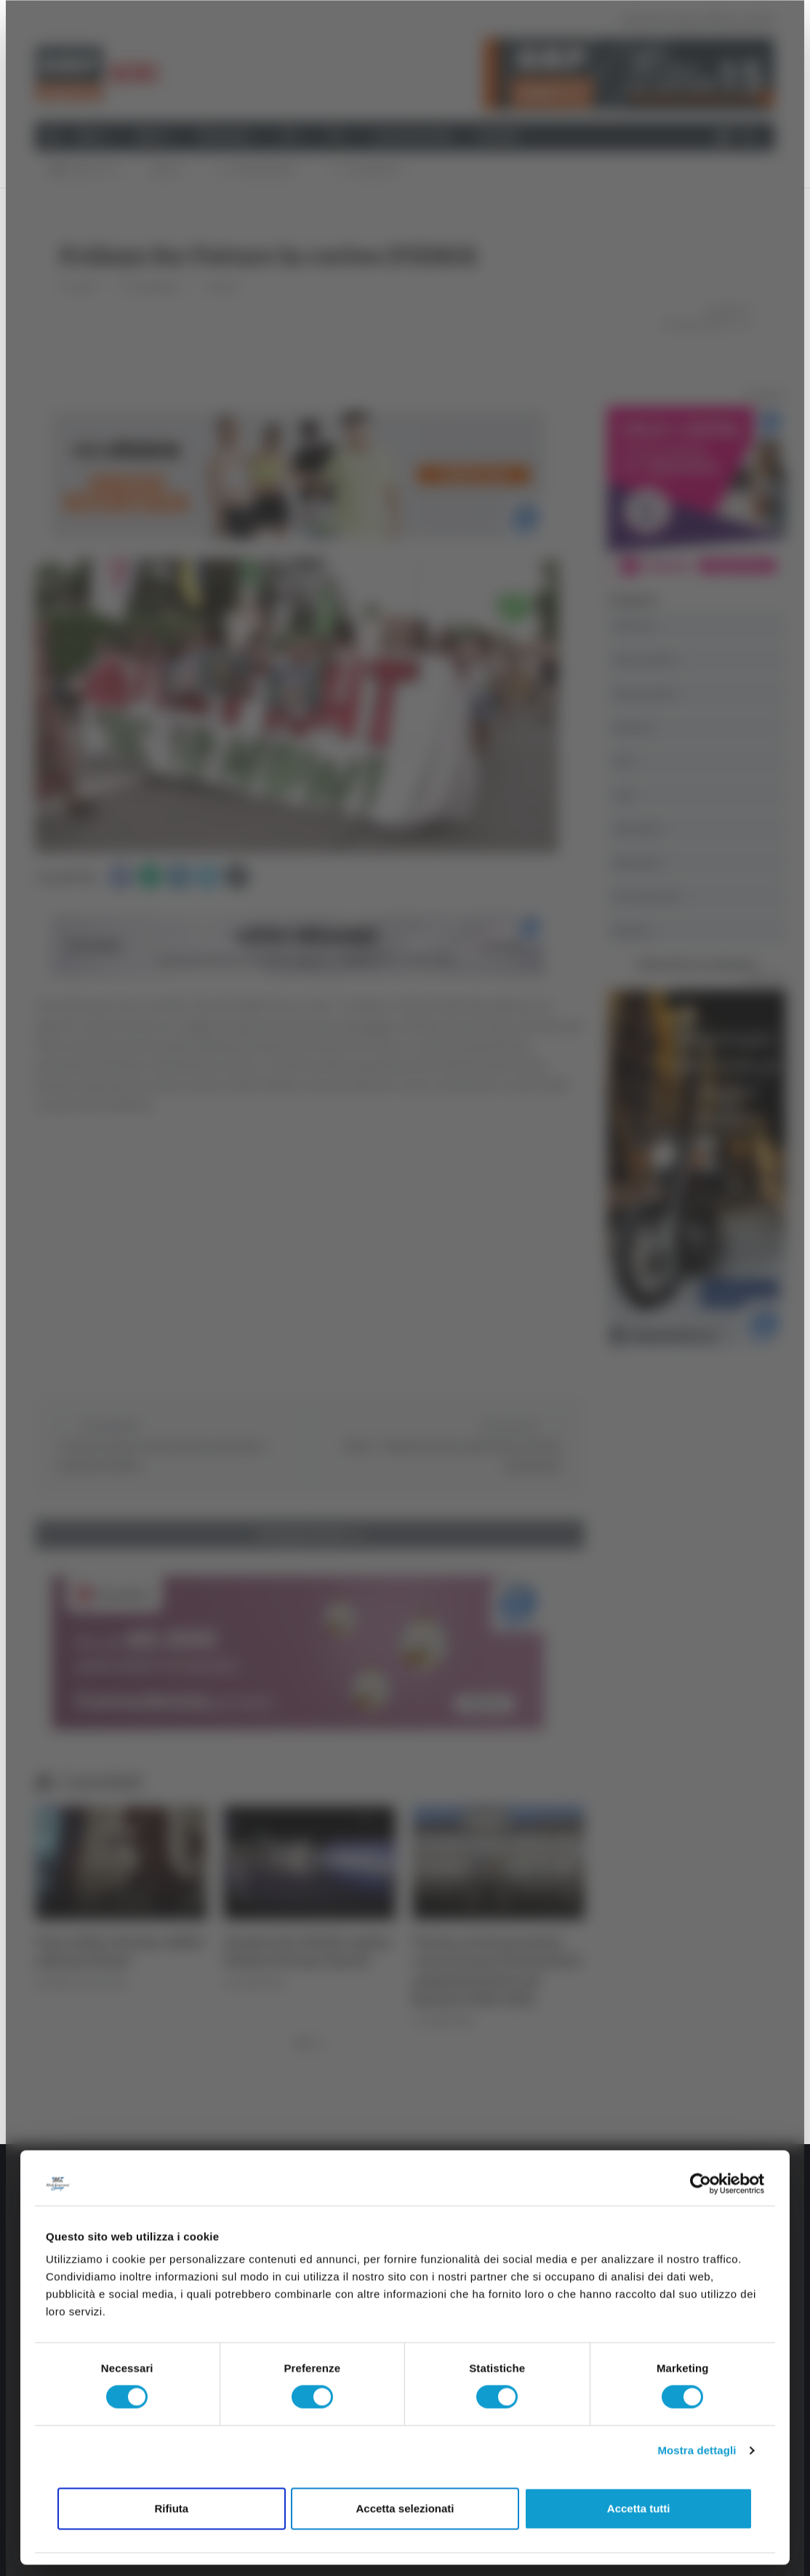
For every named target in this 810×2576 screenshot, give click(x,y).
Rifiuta (171, 2508)
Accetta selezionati (405, 2508)
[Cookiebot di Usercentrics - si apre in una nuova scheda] (700, 2183)
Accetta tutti (638, 2508)
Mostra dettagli (696, 2450)
